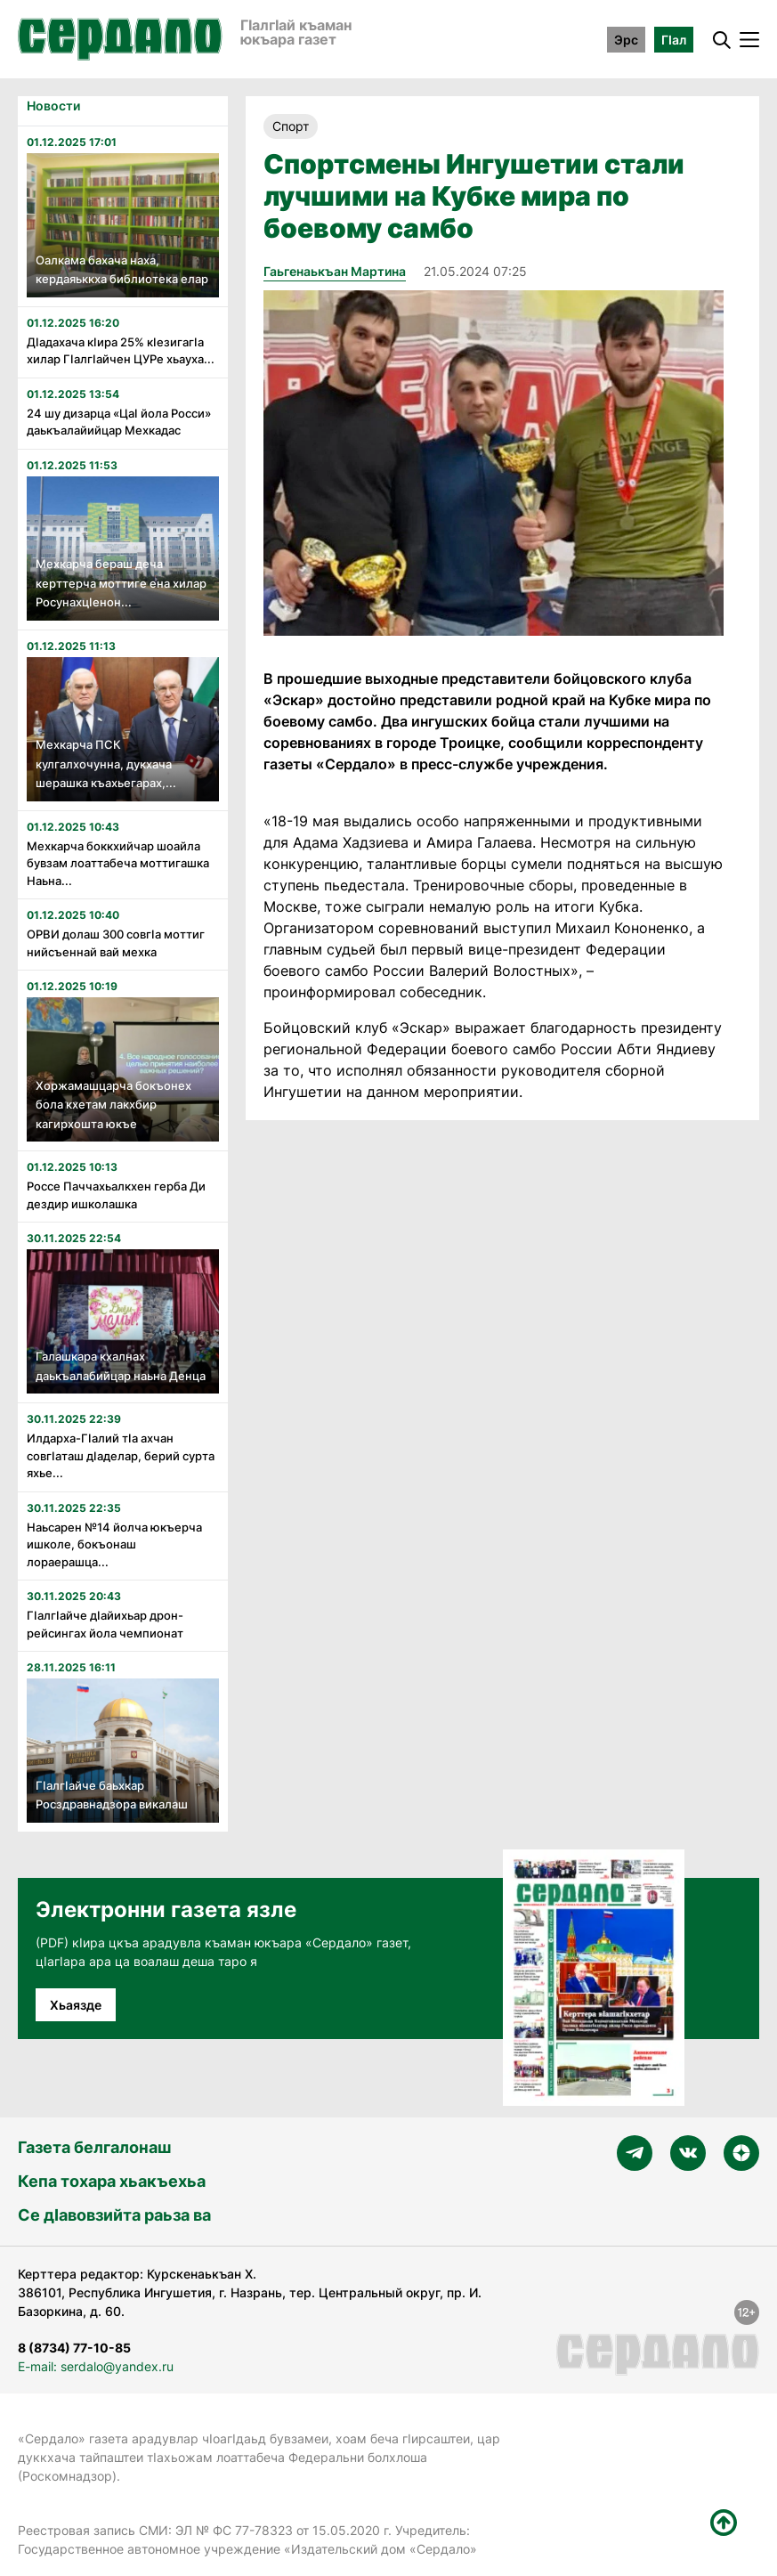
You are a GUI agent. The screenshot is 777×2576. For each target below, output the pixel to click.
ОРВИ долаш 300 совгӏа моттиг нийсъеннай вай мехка (116, 943)
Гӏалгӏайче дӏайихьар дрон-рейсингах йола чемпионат (105, 1624)
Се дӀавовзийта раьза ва (114, 2215)
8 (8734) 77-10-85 (74, 2347)
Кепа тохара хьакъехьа (112, 2181)
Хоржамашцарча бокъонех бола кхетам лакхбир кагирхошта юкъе (113, 1104)
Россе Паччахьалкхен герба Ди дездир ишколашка (116, 1195)
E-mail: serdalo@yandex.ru (96, 2366)
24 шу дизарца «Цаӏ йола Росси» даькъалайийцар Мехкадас (119, 422)
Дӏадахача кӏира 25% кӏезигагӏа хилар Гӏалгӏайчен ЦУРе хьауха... (120, 351)
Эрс (626, 39)
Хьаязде (75, 2004)
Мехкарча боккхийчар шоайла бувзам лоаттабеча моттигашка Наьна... (118, 863)
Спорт (290, 126)
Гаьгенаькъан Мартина (334, 271)
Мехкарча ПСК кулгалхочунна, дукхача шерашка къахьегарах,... (106, 763)
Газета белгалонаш (94, 2147)
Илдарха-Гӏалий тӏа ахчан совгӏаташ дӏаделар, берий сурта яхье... (120, 1455)
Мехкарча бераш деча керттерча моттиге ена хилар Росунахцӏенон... (121, 583)
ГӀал (673, 39)
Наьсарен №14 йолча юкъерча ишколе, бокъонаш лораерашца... (114, 1544)
